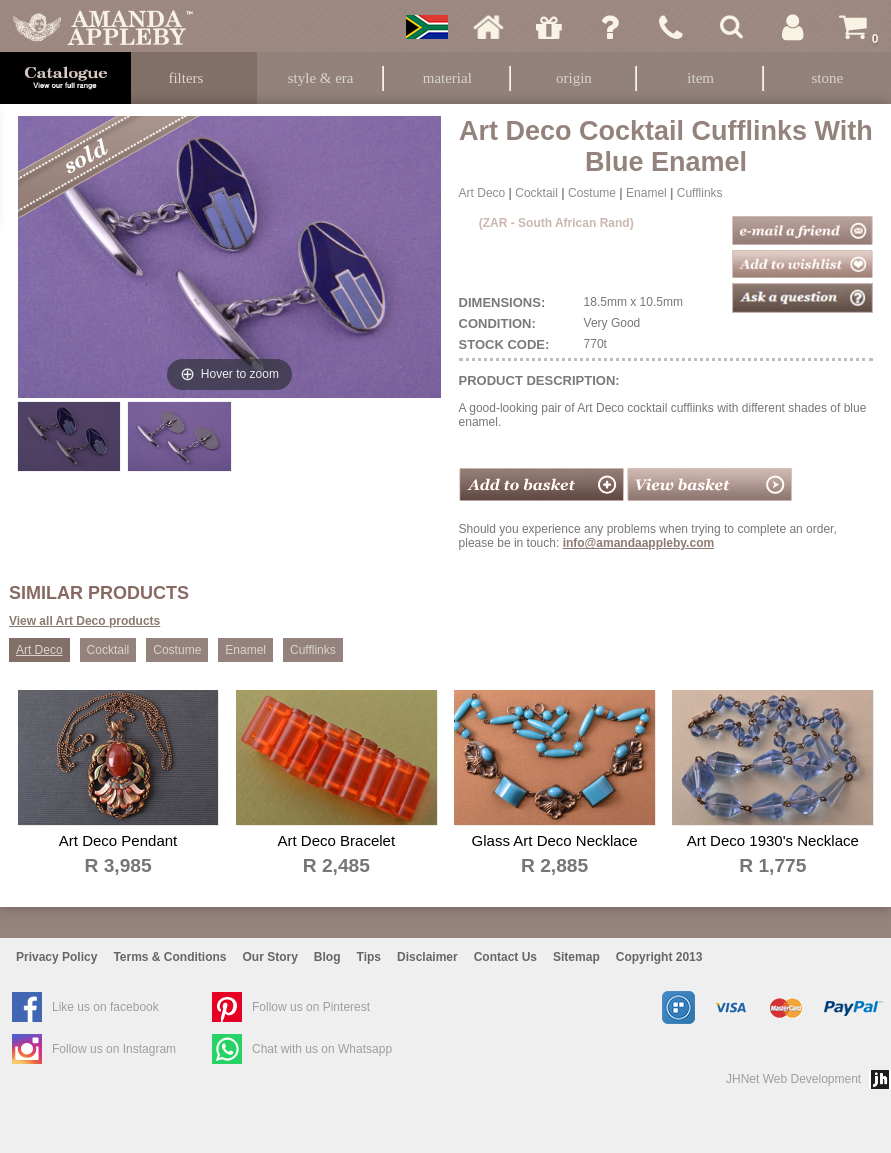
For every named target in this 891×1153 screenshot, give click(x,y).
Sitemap (576, 957)
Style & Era (321, 78)
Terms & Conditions (169, 957)
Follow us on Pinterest (311, 1007)
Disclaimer (427, 957)
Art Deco (482, 193)
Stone (827, 78)
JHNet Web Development (793, 1079)
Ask (610, 27)
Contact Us (505, 957)
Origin (574, 78)
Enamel (646, 193)
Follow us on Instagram (114, 1049)
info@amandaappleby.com (639, 543)
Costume (592, 193)
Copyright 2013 (659, 957)
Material (447, 78)
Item (700, 78)
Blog (327, 957)
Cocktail (536, 193)
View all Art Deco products (84, 621)
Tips (369, 957)
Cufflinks (700, 193)
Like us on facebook (105, 1007)
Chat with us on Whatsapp (322, 1049)
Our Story (270, 957)
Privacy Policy (56, 957)
